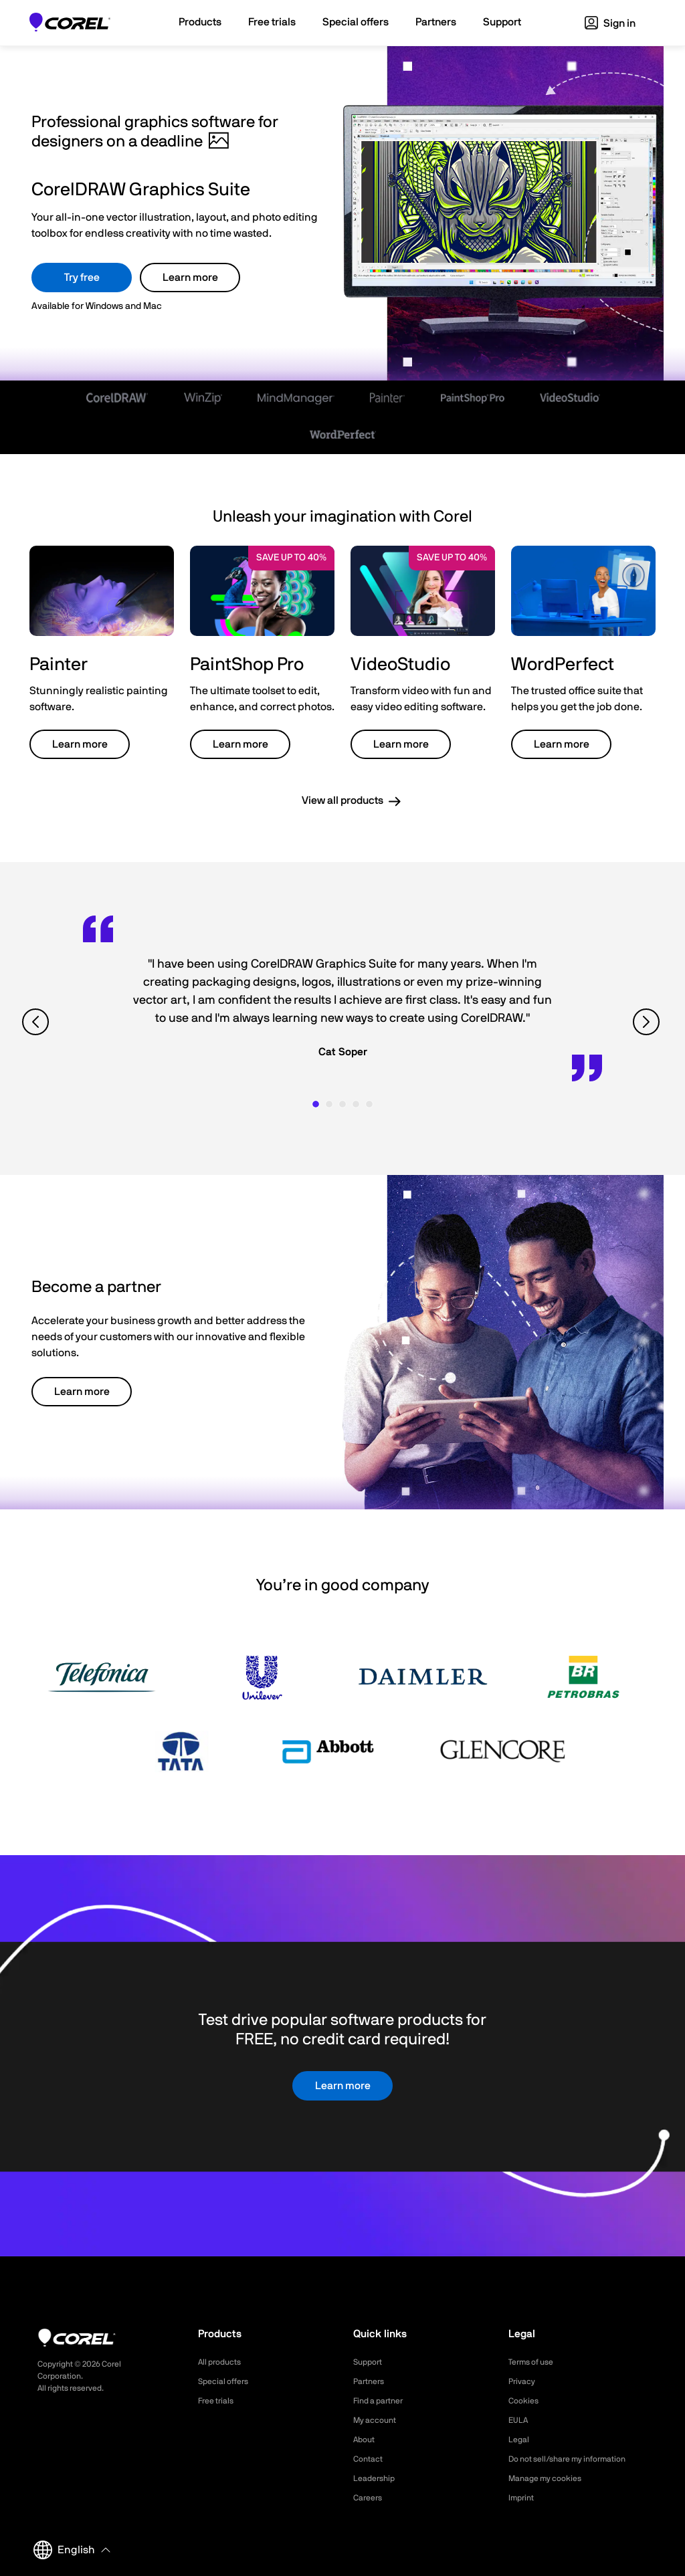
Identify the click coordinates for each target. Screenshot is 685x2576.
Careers (370, 2497)
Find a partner (382, 2400)
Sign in (610, 23)
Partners (371, 2381)
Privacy (523, 2381)
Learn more (190, 277)
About (366, 2439)
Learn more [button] (80, 744)
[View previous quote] (37, 1022)
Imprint (523, 2497)
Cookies (525, 2400)
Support (370, 2362)
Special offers (227, 2381)
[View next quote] (648, 1022)
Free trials (219, 2400)
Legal (520, 2439)
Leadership (377, 2478)
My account (378, 2420)
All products (223, 2362)
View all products (342, 800)
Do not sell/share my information (577, 2459)
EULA (519, 2420)
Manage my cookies (550, 2478)
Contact (370, 2459)
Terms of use (535, 2362)
